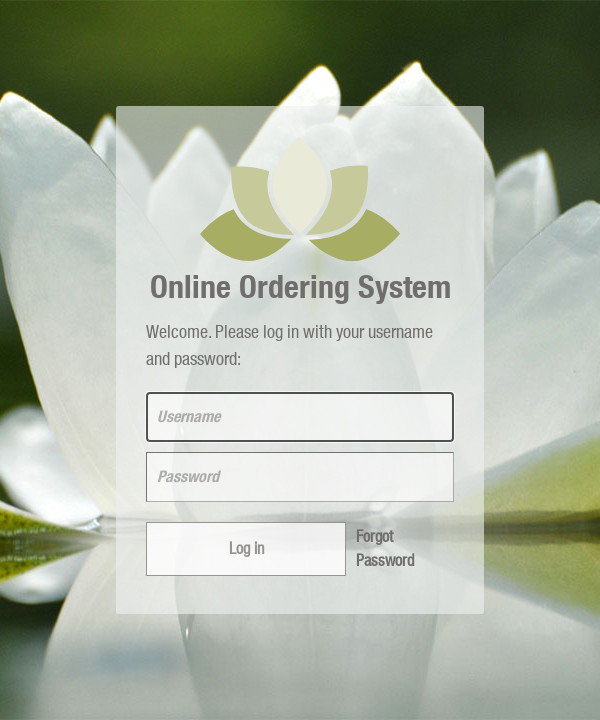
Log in (246, 549)
